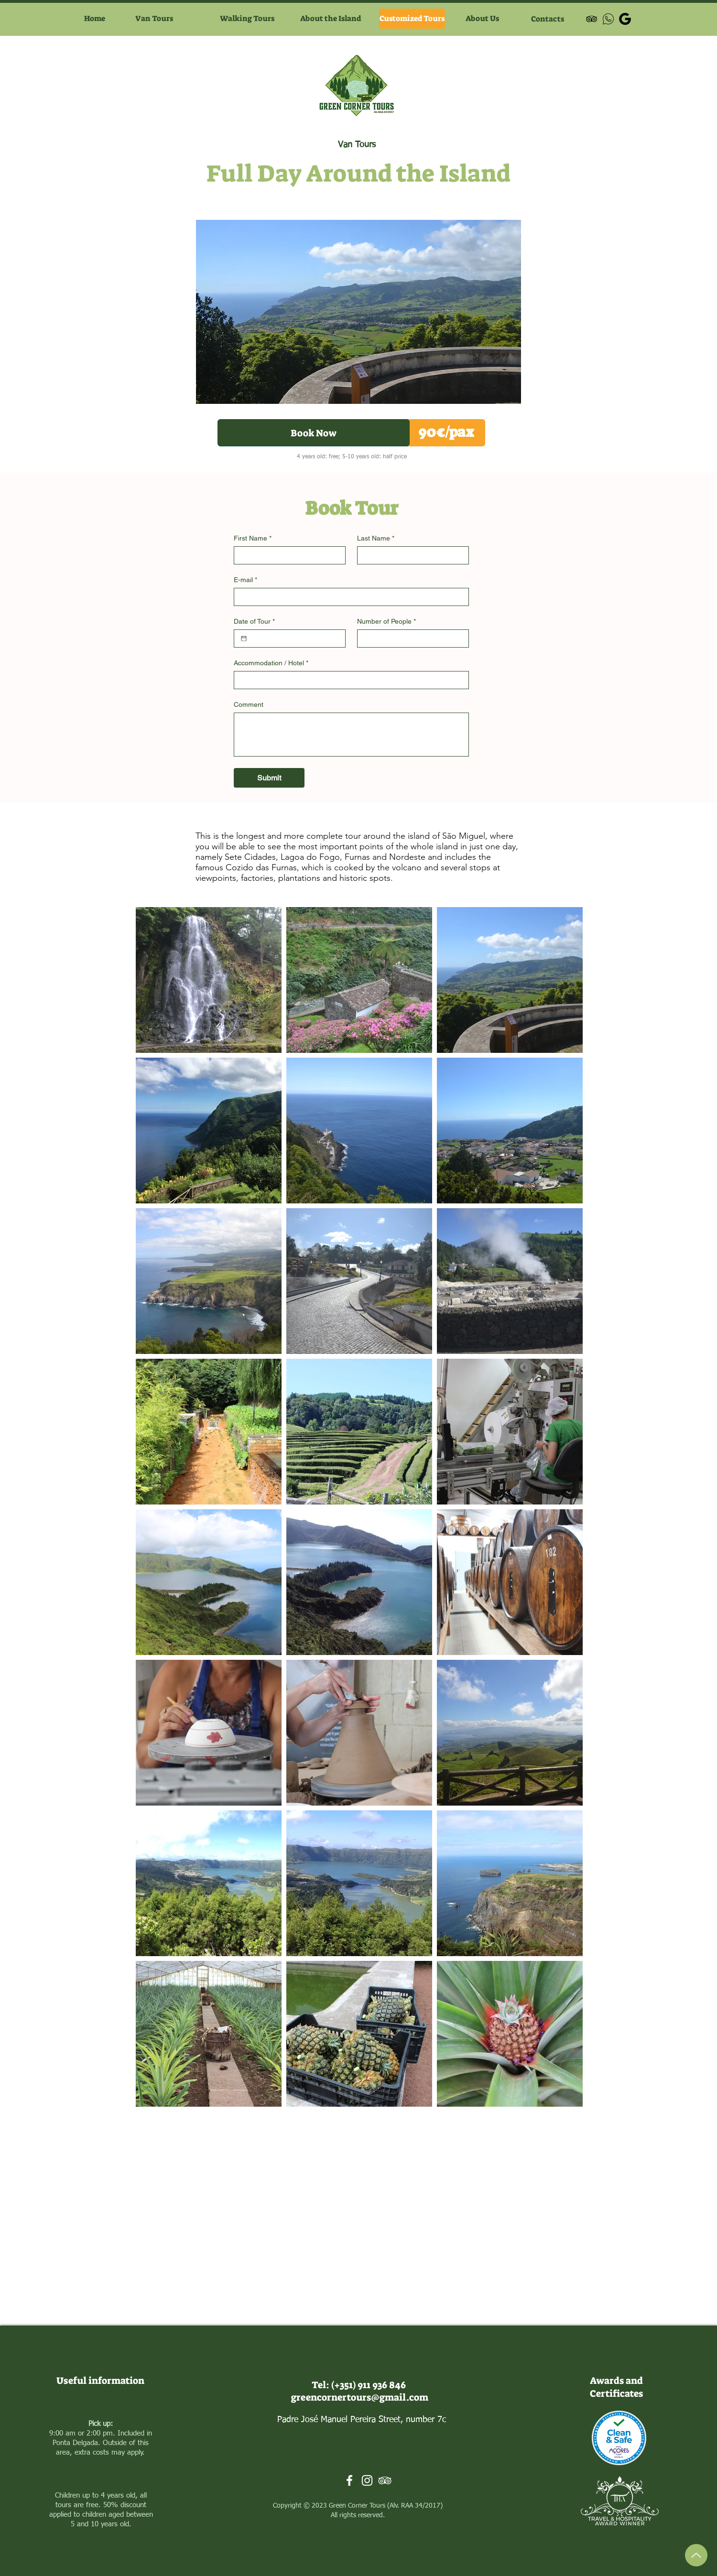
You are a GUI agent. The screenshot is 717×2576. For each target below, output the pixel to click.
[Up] (696, 2555)
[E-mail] (348, 597)
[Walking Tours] (247, 19)
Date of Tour (254, 621)
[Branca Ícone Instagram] (367, 2480)
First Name (253, 538)
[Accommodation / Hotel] (348, 680)
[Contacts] (547, 19)
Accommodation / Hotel (271, 663)
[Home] (94, 19)
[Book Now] (313, 432)
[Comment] (351, 734)
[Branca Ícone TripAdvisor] (385, 2480)
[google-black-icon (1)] (625, 19)
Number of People (386, 621)
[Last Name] (410, 555)
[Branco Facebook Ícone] (349, 2480)
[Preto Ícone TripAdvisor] (592, 19)
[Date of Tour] (244, 638)
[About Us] (482, 19)
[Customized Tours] (412, 19)
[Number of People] (410, 638)
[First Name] (286, 555)
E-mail (245, 580)
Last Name (375, 538)
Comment (248, 704)
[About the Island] (330, 19)
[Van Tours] (154, 19)
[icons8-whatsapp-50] (608, 19)
